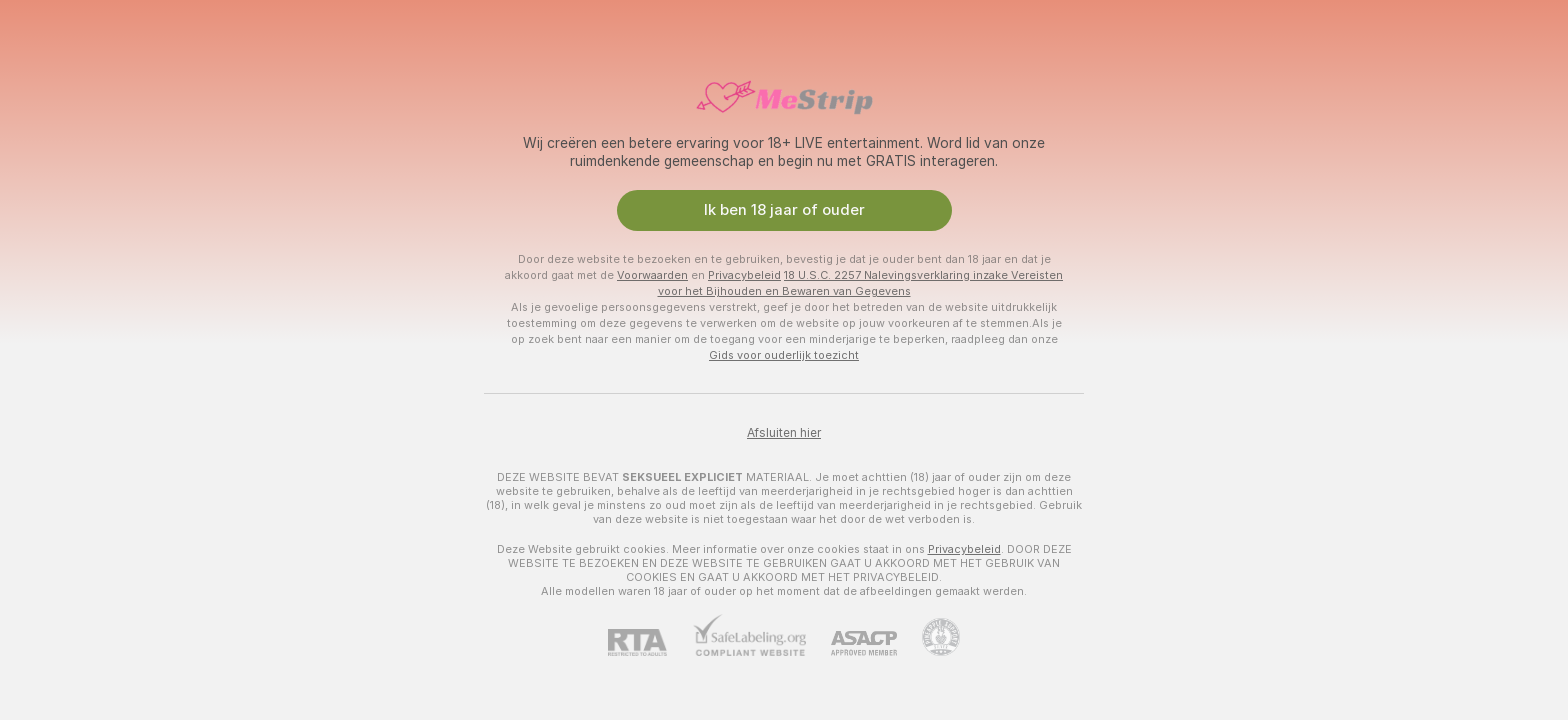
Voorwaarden (652, 275)
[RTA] (650, 642)
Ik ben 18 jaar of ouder (784, 210)
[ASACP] (851, 643)
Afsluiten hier (784, 433)
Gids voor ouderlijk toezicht (784, 355)
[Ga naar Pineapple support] (928, 637)
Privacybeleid (744, 275)
